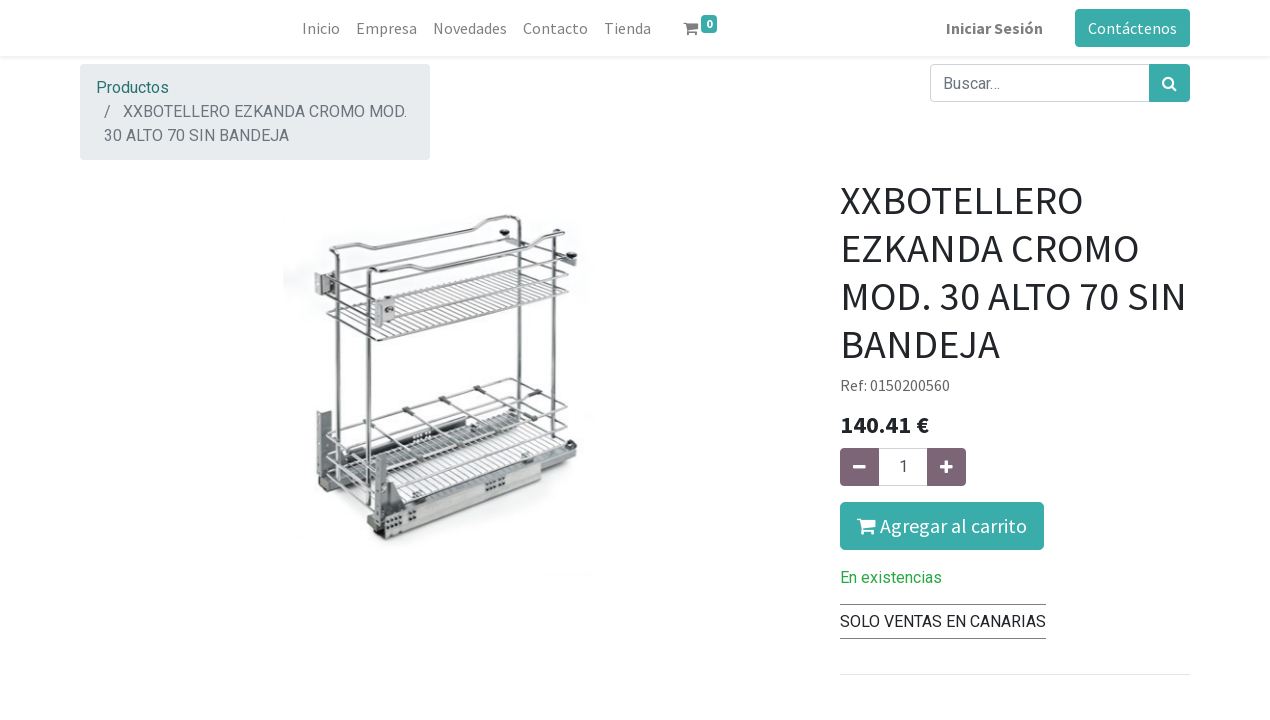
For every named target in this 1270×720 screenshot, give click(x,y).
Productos (132, 87)
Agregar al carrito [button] (942, 525)
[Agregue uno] (946, 467)
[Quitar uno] (859, 467)
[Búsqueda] (1169, 83)
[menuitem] (321, 28)
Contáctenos (1132, 28)
